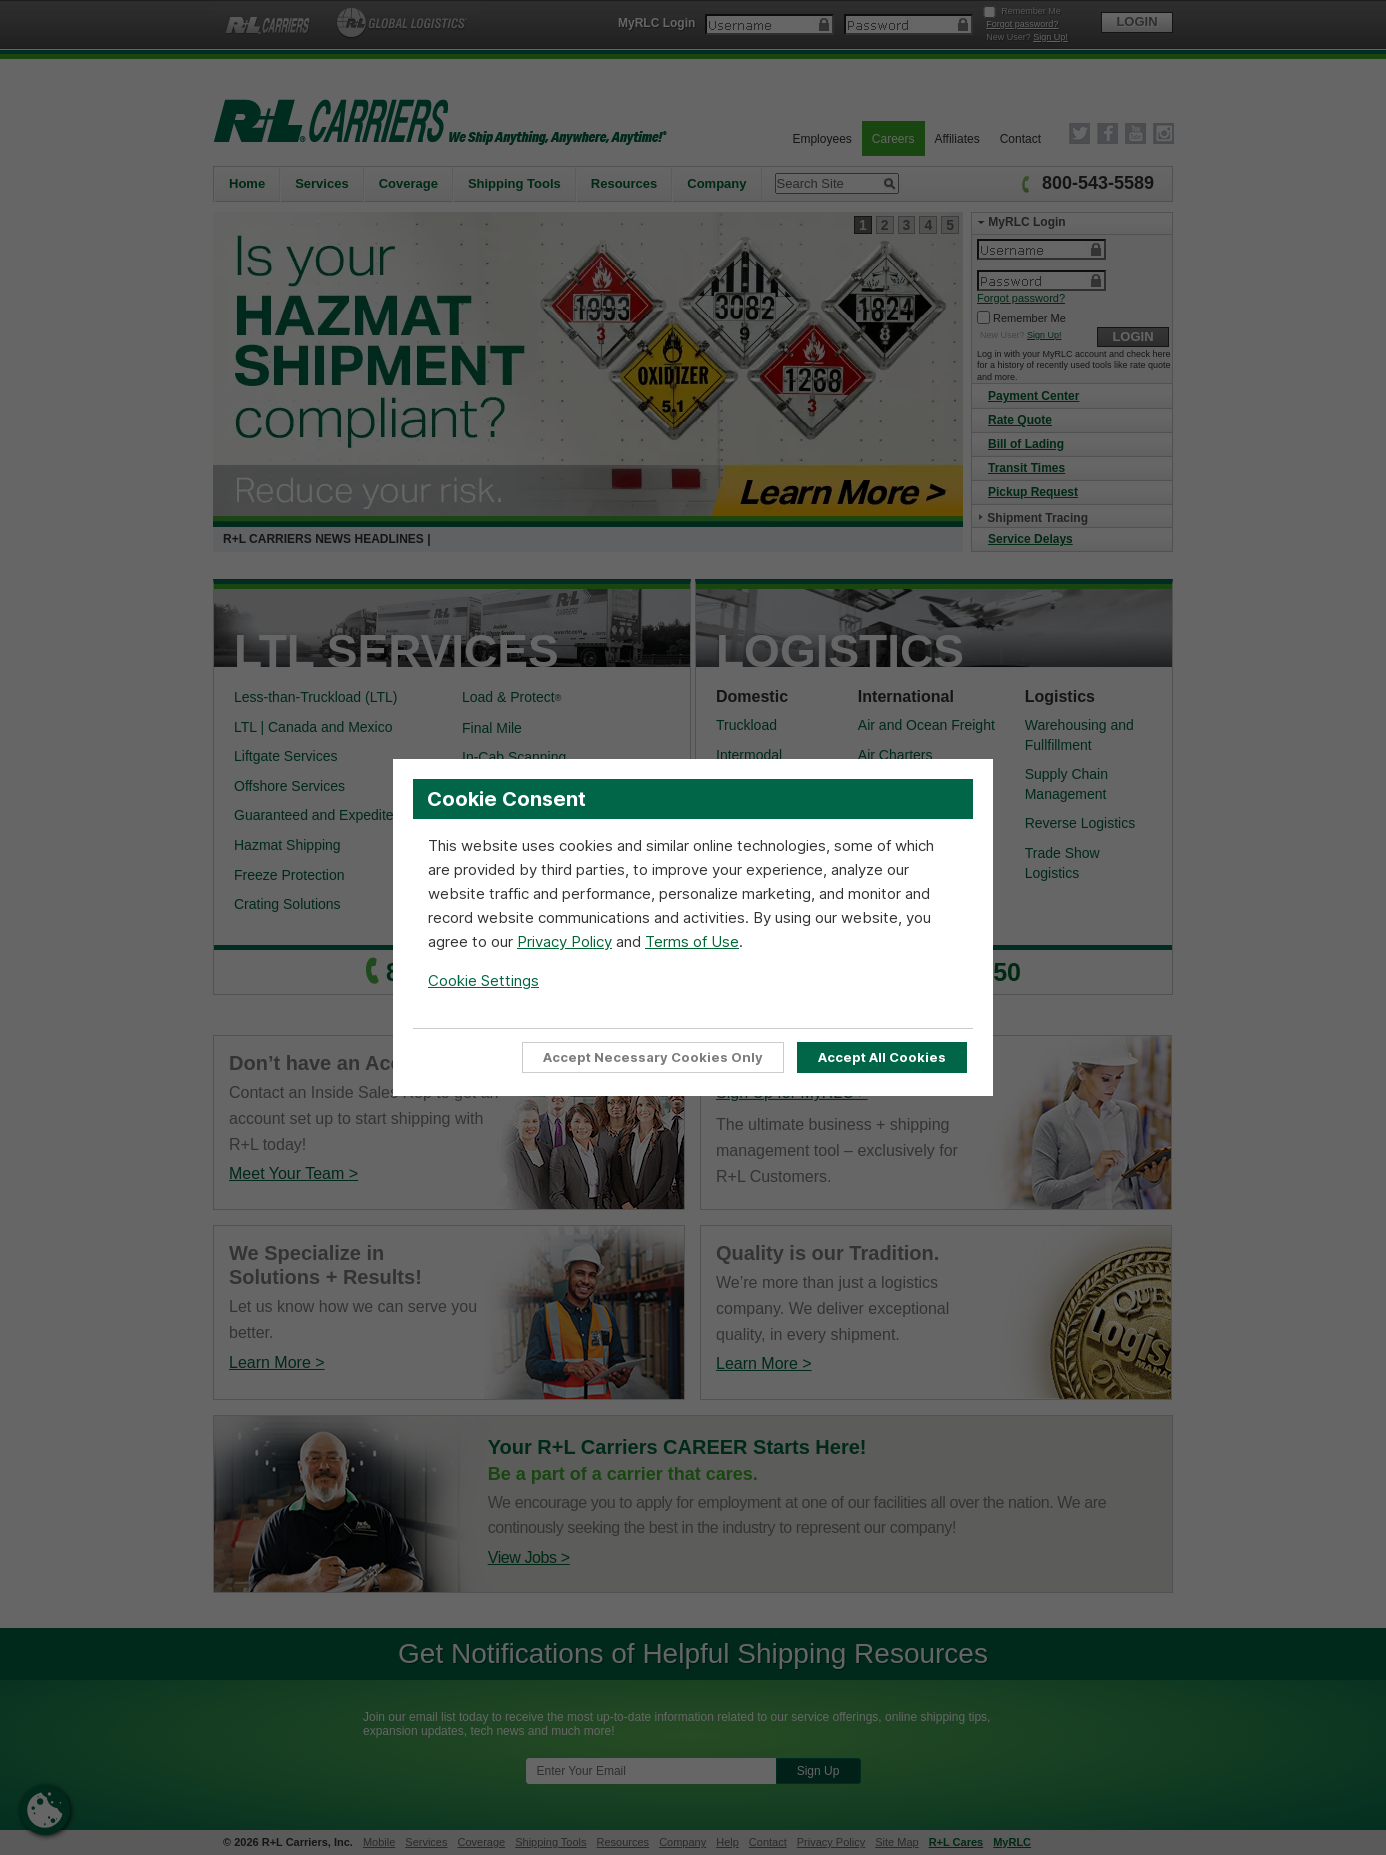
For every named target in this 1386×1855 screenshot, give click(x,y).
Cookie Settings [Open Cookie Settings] (483, 980)
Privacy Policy (564, 941)
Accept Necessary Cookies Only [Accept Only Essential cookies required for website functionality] (653, 1057)
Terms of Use (692, 941)
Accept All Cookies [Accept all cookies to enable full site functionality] (882, 1057)
